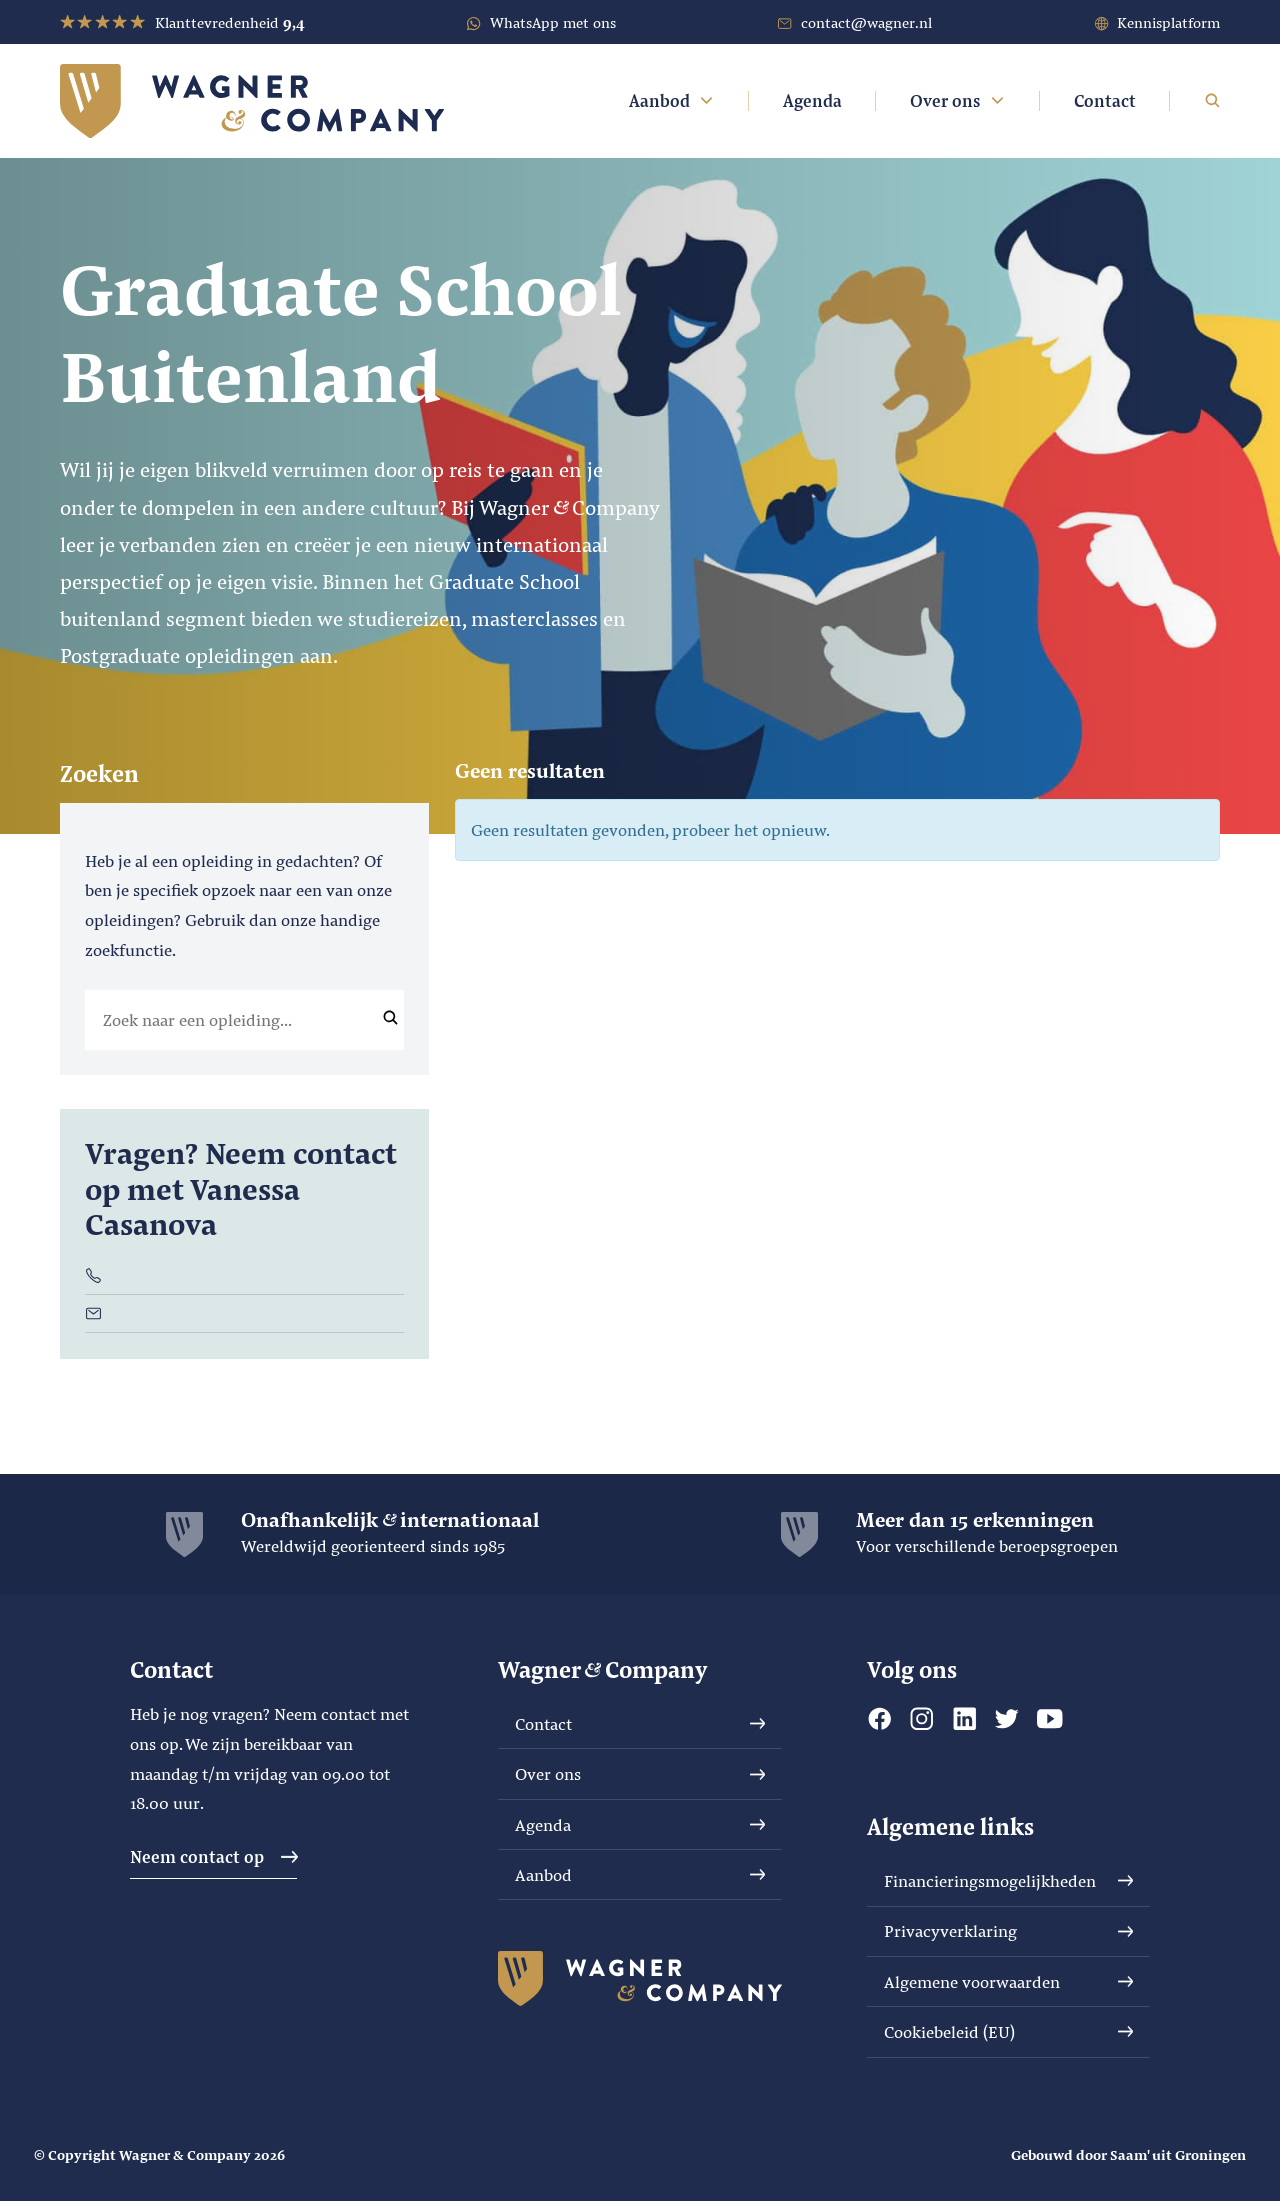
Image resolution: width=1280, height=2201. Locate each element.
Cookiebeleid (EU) (1009, 2031)
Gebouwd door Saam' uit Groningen (1128, 2154)
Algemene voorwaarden (1009, 1981)
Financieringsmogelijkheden (1009, 1880)
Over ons (958, 100)
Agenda (812, 100)
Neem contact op (214, 1856)
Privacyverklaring (1009, 1930)
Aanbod (672, 100)
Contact (1105, 100)
